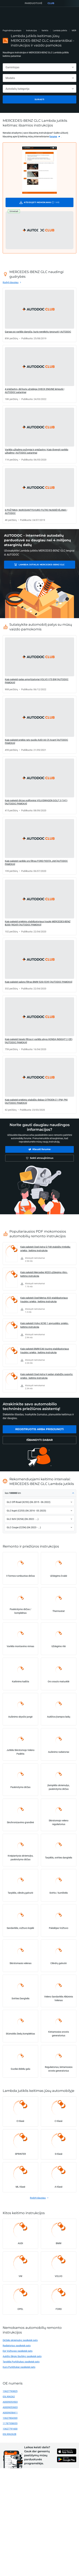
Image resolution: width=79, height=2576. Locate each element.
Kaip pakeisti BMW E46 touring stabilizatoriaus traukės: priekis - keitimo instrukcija (44, 1350)
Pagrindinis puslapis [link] (12, 30)
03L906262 (9, 2396)
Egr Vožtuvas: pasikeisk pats (17, 2350)
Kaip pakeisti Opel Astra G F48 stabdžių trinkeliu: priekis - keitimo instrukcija (45, 1248)
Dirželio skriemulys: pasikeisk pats (20, 2340)
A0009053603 (10, 2407)
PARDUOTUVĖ (33, 3)
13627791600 (10, 2428)
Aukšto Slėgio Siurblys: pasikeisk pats (22, 2356)
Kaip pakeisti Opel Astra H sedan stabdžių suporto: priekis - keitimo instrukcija (46, 1376)
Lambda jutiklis (60, 30)
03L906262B (9, 2434)
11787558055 (10, 2423)
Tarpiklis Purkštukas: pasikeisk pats (21, 2361)
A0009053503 (10, 2401)
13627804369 (10, 2418)
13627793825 (10, 2391)
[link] (55, 136)
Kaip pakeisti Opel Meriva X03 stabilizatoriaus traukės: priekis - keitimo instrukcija (44, 1299)
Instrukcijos (31, 30)
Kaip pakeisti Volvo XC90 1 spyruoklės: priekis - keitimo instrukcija (44, 1325)
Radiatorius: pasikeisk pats (17, 2345)
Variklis (45, 30)
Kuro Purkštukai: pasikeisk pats (19, 2367)
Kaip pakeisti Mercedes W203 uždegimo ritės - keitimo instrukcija (44, 1274)
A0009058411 (10, 2412)
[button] (39, 230)
